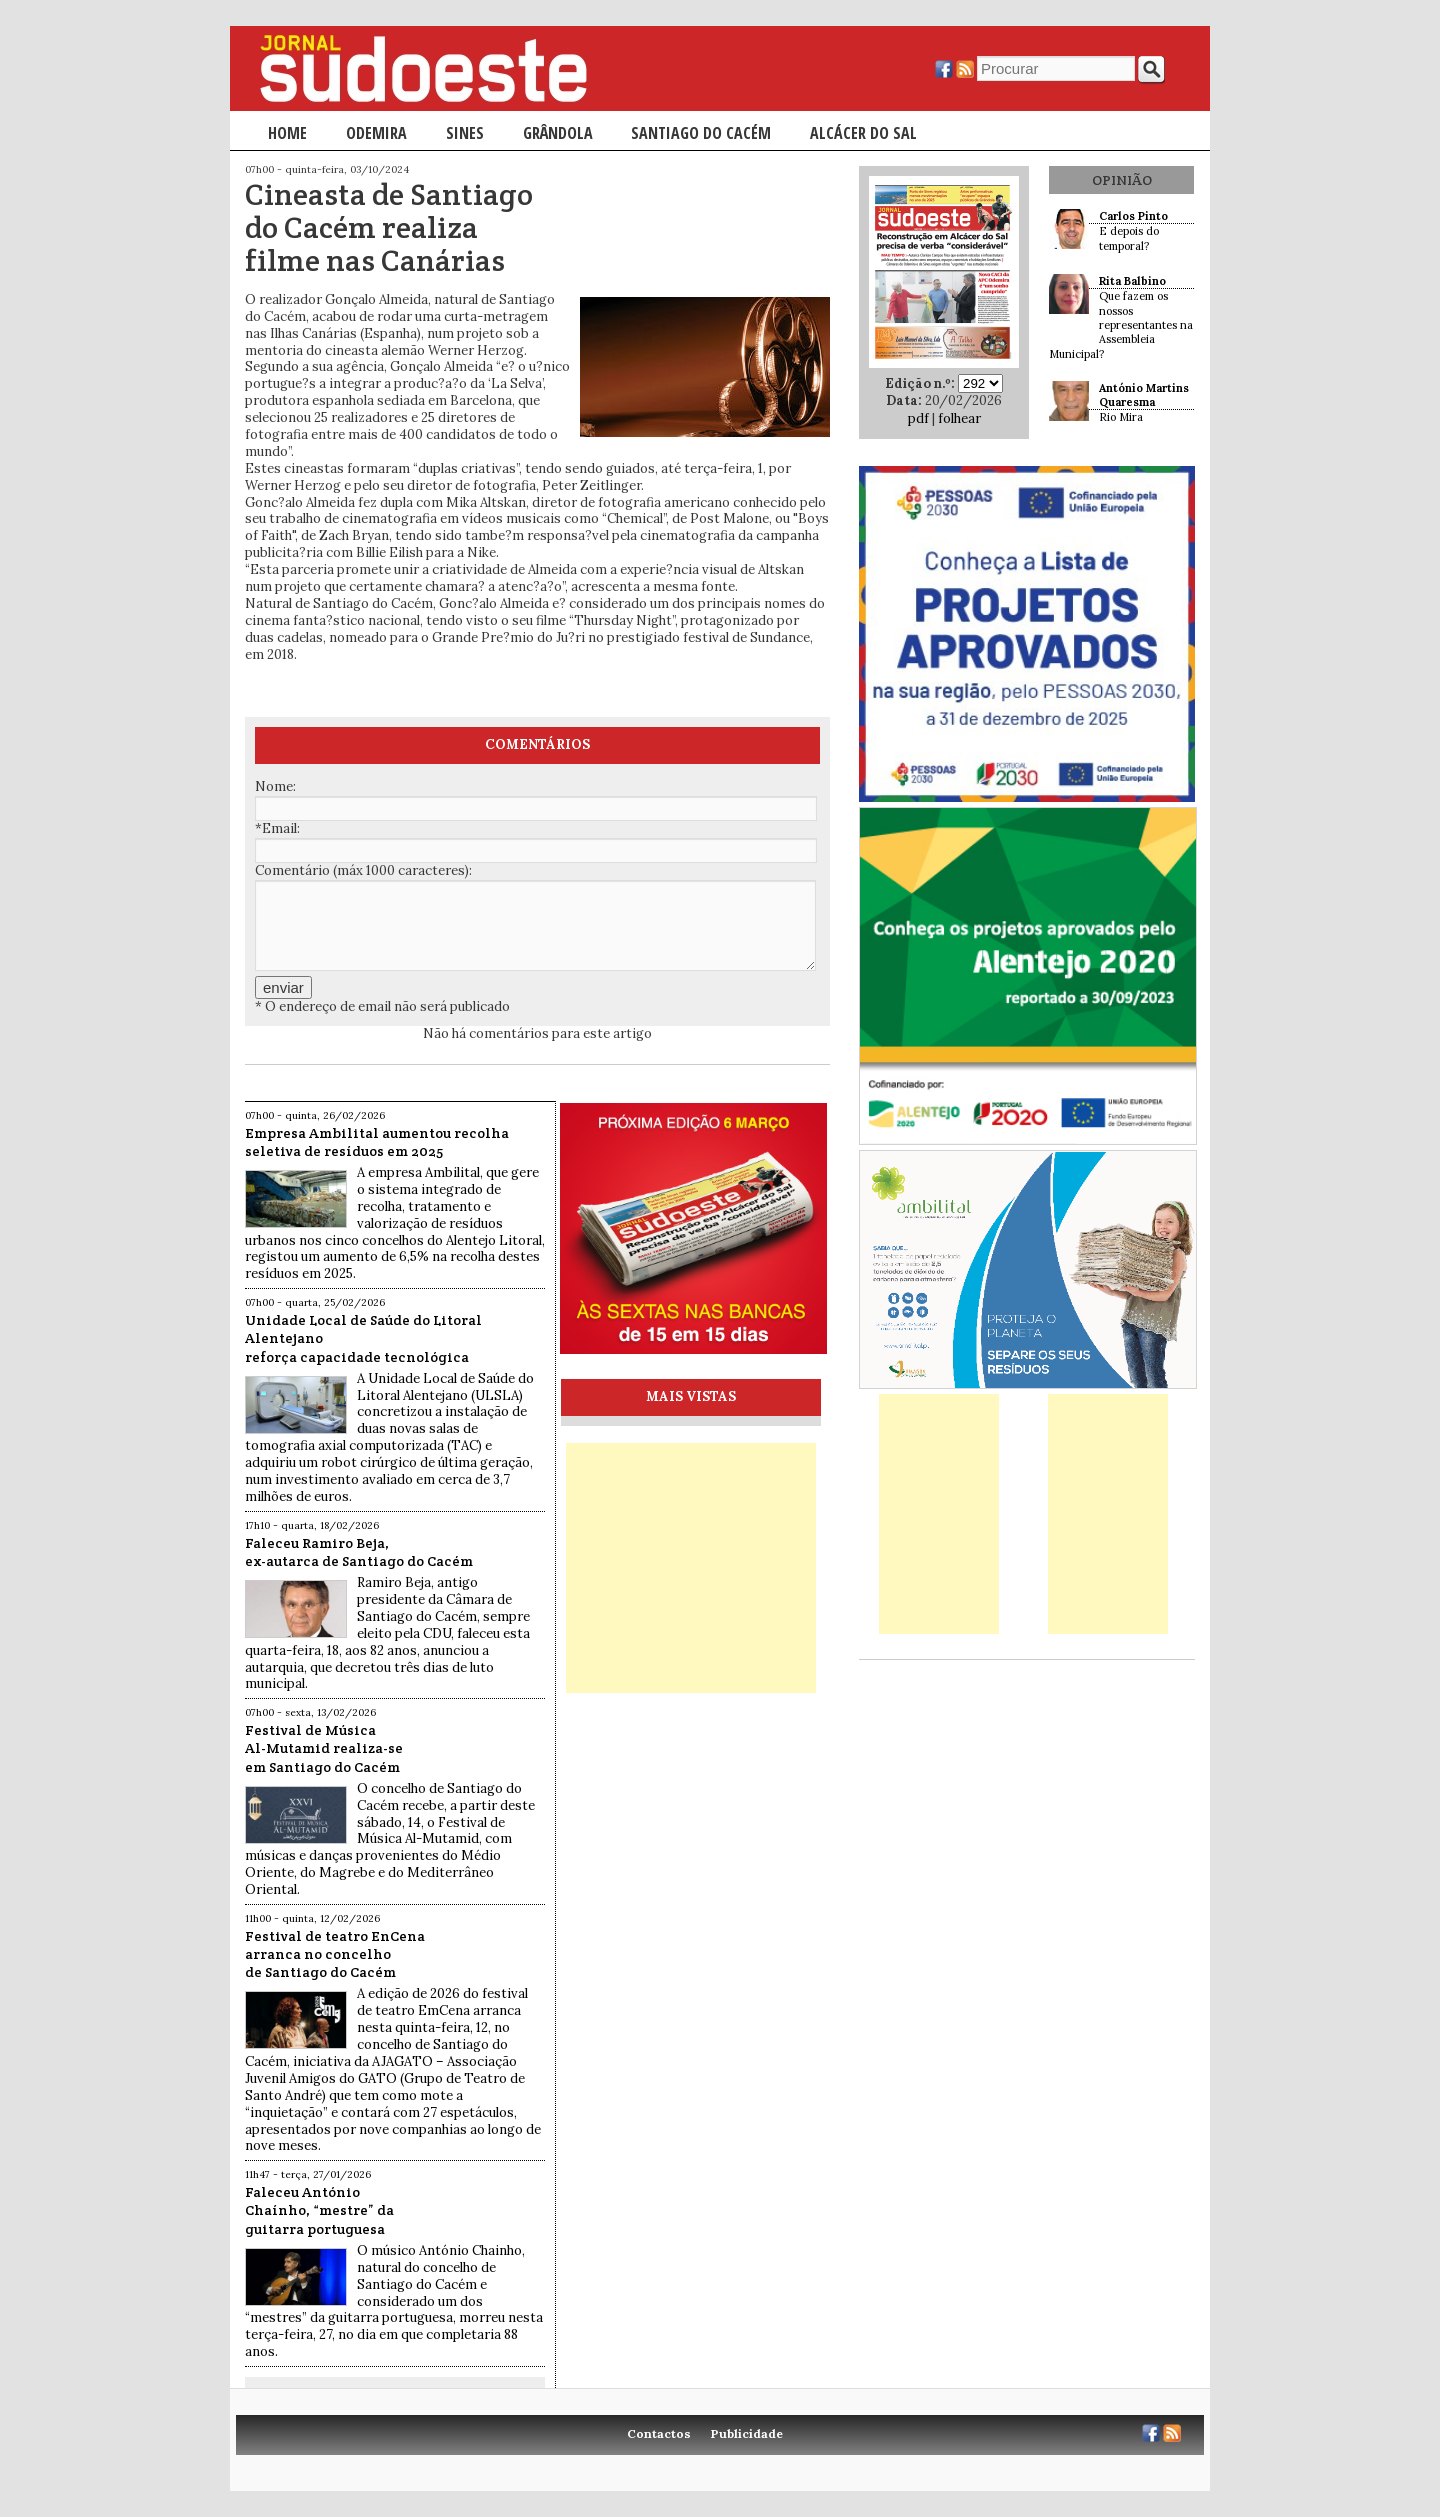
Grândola (558, 133)
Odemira (376, 133)
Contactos (659, 2433)
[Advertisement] (691, 1568)
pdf (918, 418)
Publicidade (747, 2433)
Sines (465, 133)
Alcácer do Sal (863, 133)
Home (287, 133)
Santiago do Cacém (701, 133)
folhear (959, 418)
